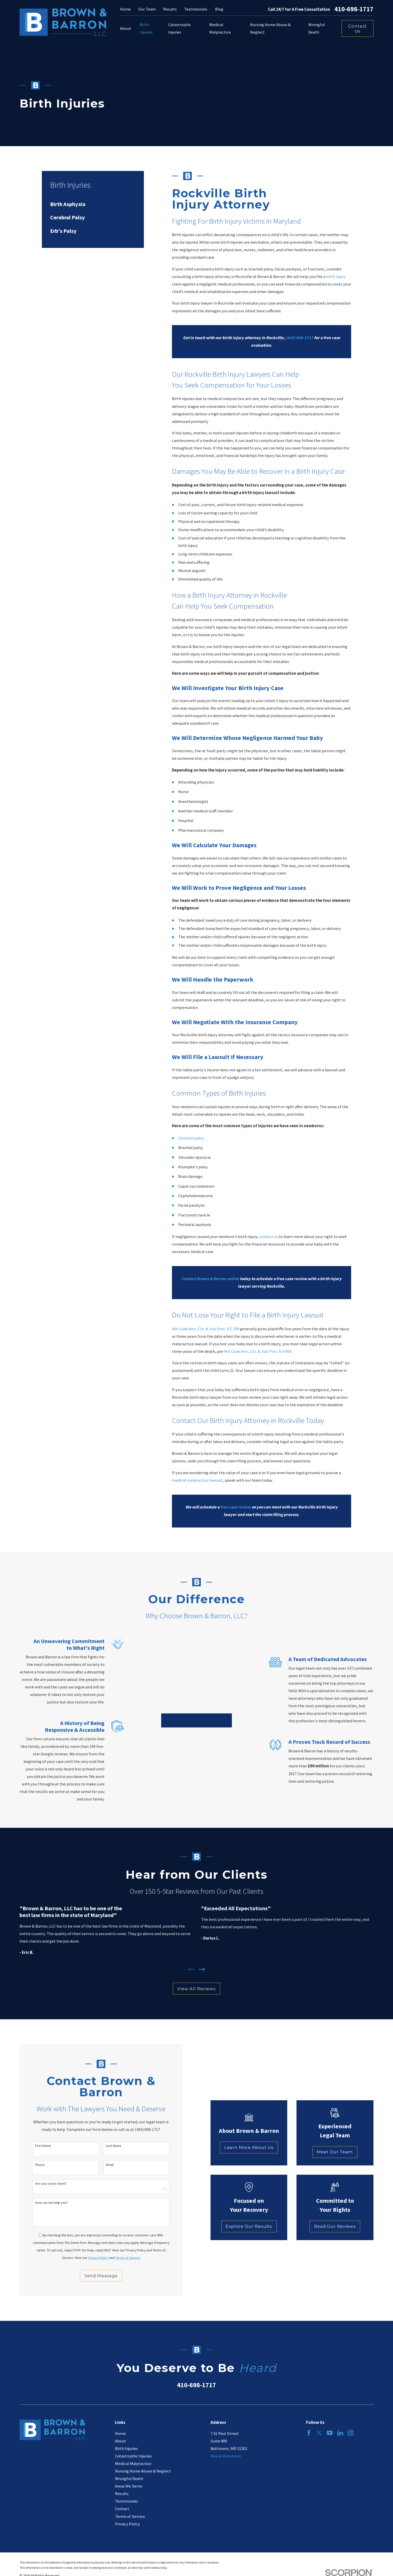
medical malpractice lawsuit (197, 1480)
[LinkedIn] (340, 2433)
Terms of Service (130, 2516)
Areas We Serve (128, 2486)
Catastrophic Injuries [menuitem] (179, 28)
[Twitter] (319, 2433)
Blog (219, 9)
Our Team (147, 9)
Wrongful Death (129, 2478)
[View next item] (202, 1969)
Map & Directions (226, 2456)
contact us (268, 1236)
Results (170, 9)
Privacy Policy (127, 2524)
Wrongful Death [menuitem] (316, 28)
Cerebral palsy (191, 1138)
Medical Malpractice (133, 2463)
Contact (122, 2508)
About (120, 2441)
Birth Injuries (126, 2448)
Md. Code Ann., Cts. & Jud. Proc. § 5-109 (205, 1328)
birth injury (336, 276)
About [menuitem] (125, 28)
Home (125, 9)
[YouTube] (330, 2433)
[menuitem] (92, 204)
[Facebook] (309, 2433)
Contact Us (357, 29)
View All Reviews (196, 1988)
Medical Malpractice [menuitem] (220, 28)
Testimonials (195, 9)
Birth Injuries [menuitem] (146, 28)
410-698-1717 (353, 9)
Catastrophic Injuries (133, 2456)
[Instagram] (350, 2433)
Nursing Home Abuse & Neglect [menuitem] (270, 28)
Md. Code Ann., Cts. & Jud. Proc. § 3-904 (257, 1351)
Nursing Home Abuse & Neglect (143, 2471)
